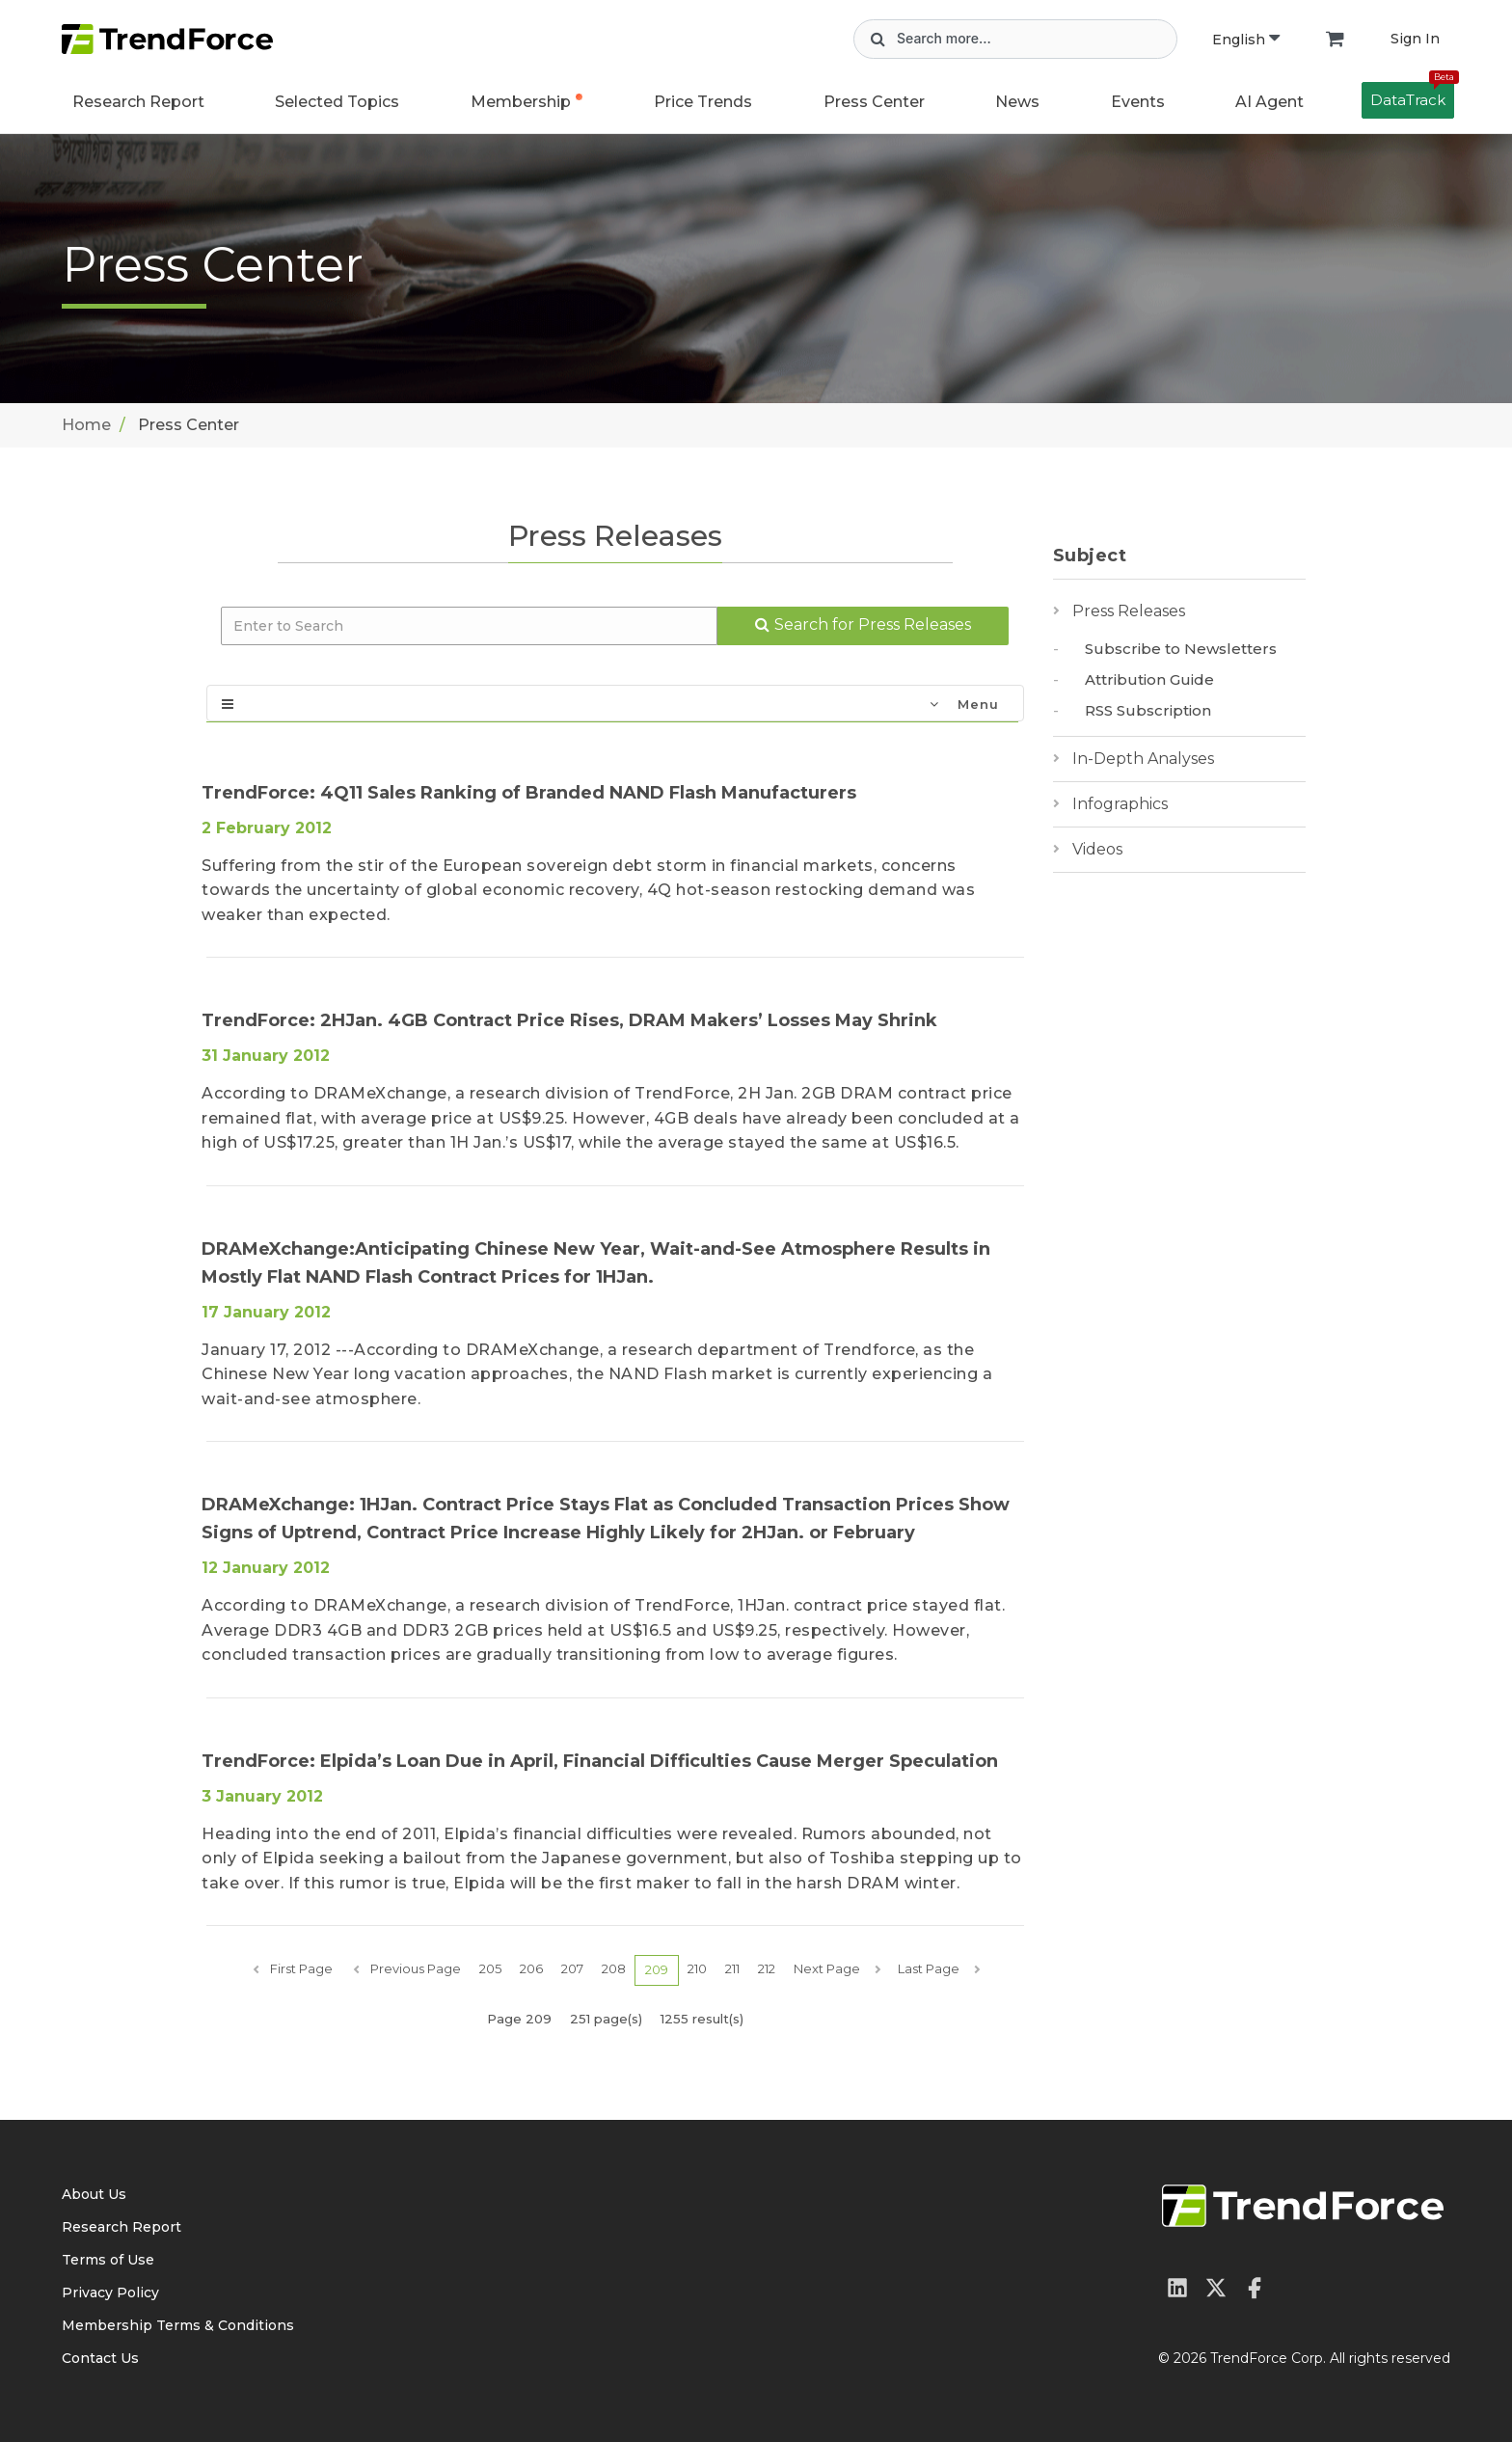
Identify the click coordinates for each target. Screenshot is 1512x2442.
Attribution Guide (1149, 679)
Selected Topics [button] (337, 102)
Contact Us (100, 2358)
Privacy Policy (110, 2292)
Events (1138, 102)
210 (697, 1968)
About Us (94, 2194)
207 (572, 1968)
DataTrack (1412, 95)
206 (531, 1968)
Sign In (1415, 38)
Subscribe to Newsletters (1181, 648)
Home (86, 425)
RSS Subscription (1148, 710)
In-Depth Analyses (1143, 758)
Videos (1097, 849)
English (1246, 39)
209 (656, 1969)
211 (732, 1968)
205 (490, 1968)
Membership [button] (521, 102)
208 (614, 1968)
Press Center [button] (874, 102)
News (1017, 102)
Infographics (1120, 804)
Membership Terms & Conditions (178, 2325)
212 (766, 1968)
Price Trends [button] (703, 102)
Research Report (138, 102)
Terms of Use (108, 2259)
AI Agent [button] (1269, 102)
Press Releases (1128, 611)
